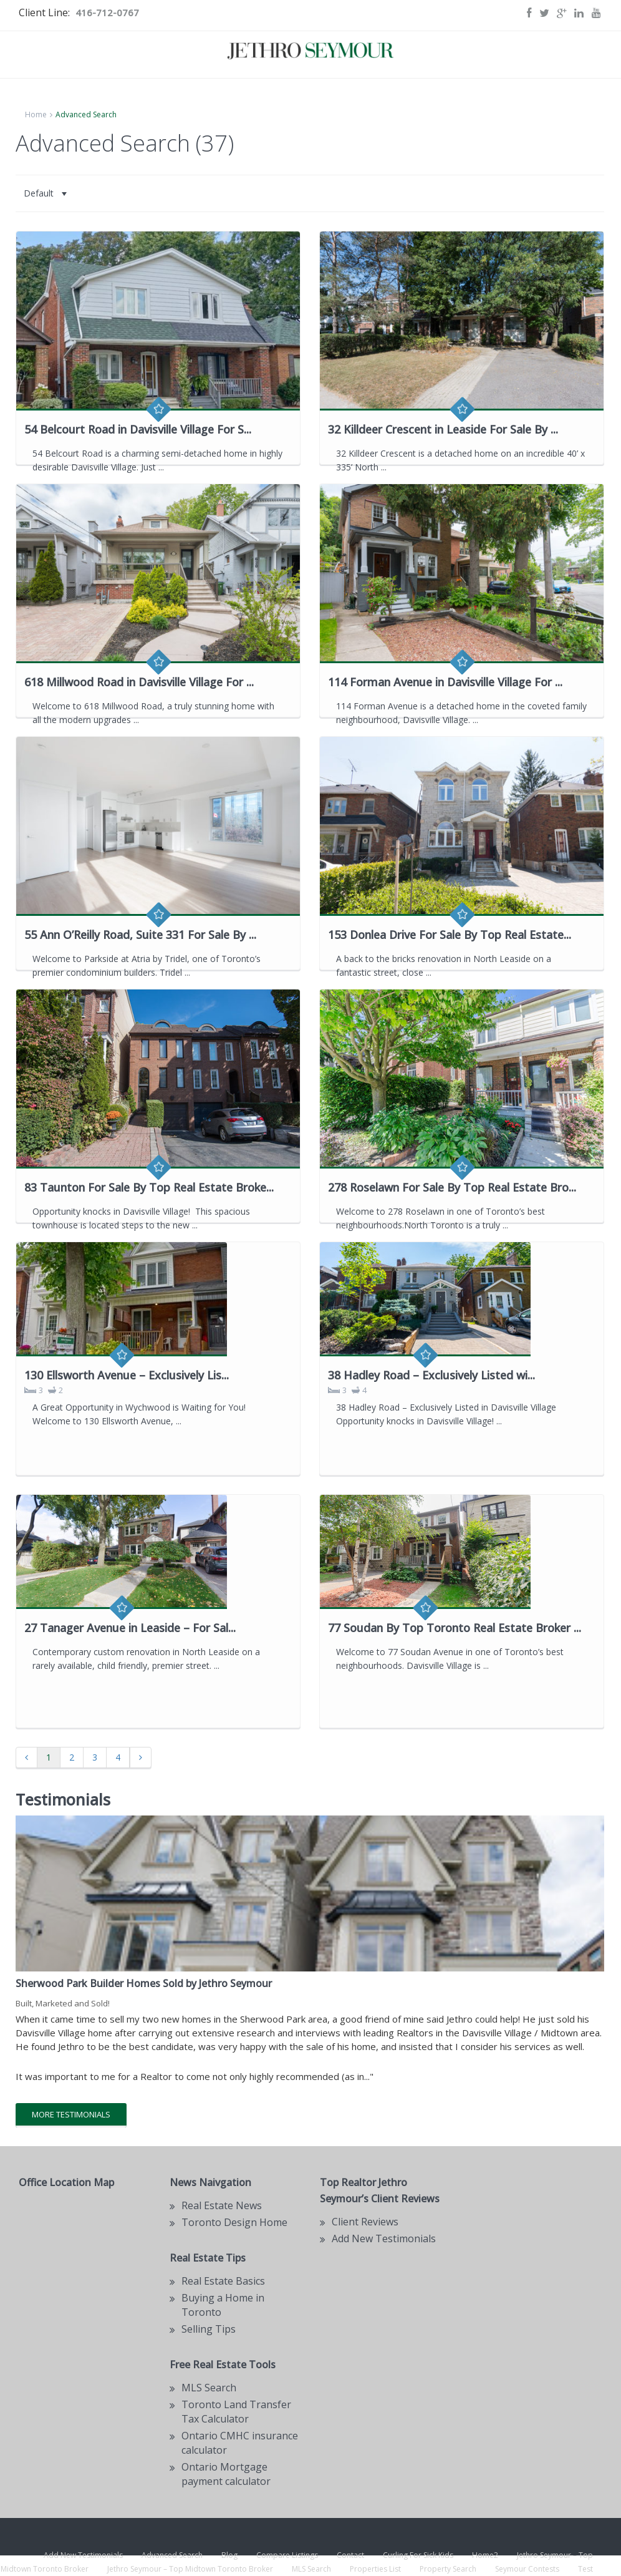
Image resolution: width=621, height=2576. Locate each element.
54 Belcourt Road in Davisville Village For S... (137, 429)
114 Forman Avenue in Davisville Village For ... (445, 681)
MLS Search (311, 2569)
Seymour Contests (527, 2569)
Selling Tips (208, 2329)
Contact (350, 2555)
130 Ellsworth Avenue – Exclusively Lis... (126, 1375)
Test (585, 2569)
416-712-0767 (107, 12)
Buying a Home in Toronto (222, 2305)
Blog (229, 2555)
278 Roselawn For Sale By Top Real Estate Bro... (452, 1187)
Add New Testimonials (384, 2238)
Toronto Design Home (234, 2222)
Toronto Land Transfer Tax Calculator (236, 2412)
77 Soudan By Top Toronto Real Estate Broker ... (454, 1627)
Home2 (485, 2555)
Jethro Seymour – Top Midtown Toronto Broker (190, 2569)
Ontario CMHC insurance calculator (239, 2443)
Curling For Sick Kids (418, 2555)
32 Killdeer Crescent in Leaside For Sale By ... (443, 429)
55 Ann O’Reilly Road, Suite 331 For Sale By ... (140, 934)
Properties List (375, 2569)
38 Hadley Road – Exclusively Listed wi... (431, 1375)
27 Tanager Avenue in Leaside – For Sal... (130, 1627)
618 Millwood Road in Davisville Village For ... (139, 681)
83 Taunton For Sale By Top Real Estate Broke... (149, 1187)
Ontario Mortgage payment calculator (226, 2474)
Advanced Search (172, 2555)
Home (36, 114)
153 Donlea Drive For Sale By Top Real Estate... (449, 934)
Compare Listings (287, 2555)
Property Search (448, 2569)
